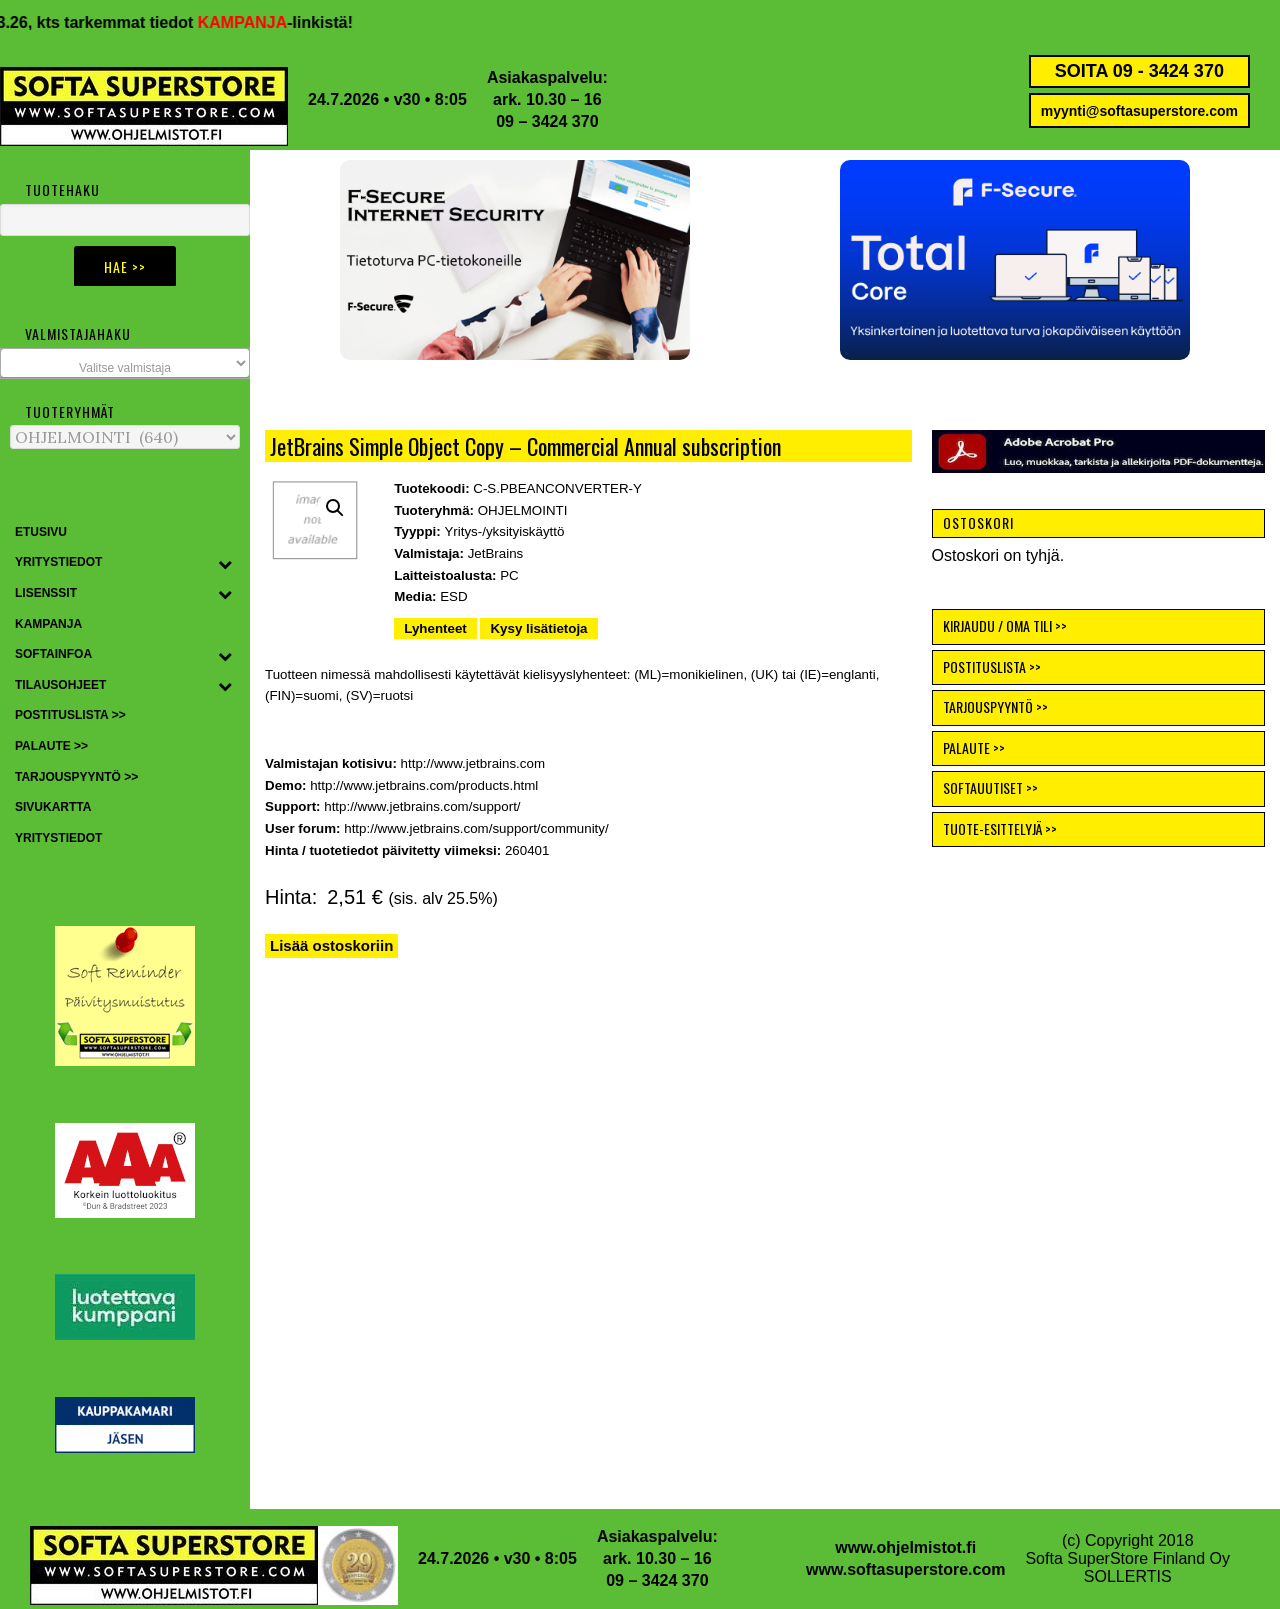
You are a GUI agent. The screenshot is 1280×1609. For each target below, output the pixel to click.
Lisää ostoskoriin (331, 945)
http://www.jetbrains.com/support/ (422, 806)
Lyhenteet (435, 628)
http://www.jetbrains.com (473, 763)
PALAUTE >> (974, 747)
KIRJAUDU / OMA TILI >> (1005, 625)
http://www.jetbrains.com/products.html (424, 785)
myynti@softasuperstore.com (1139, 111)
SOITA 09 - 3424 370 (1139, 71)
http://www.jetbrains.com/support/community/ (476, 828)
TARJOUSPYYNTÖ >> (995, 706)
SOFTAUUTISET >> (990, 787)
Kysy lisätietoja (538, 628)
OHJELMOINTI (523, 510)
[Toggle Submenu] (225, 563)
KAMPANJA (256, 22)
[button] (1015, 260)
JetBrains (496, 553)
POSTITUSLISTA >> (992, 666)
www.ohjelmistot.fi (905, 1547)
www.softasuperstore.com (905, 1569)
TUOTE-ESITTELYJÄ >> (1000, 828)
